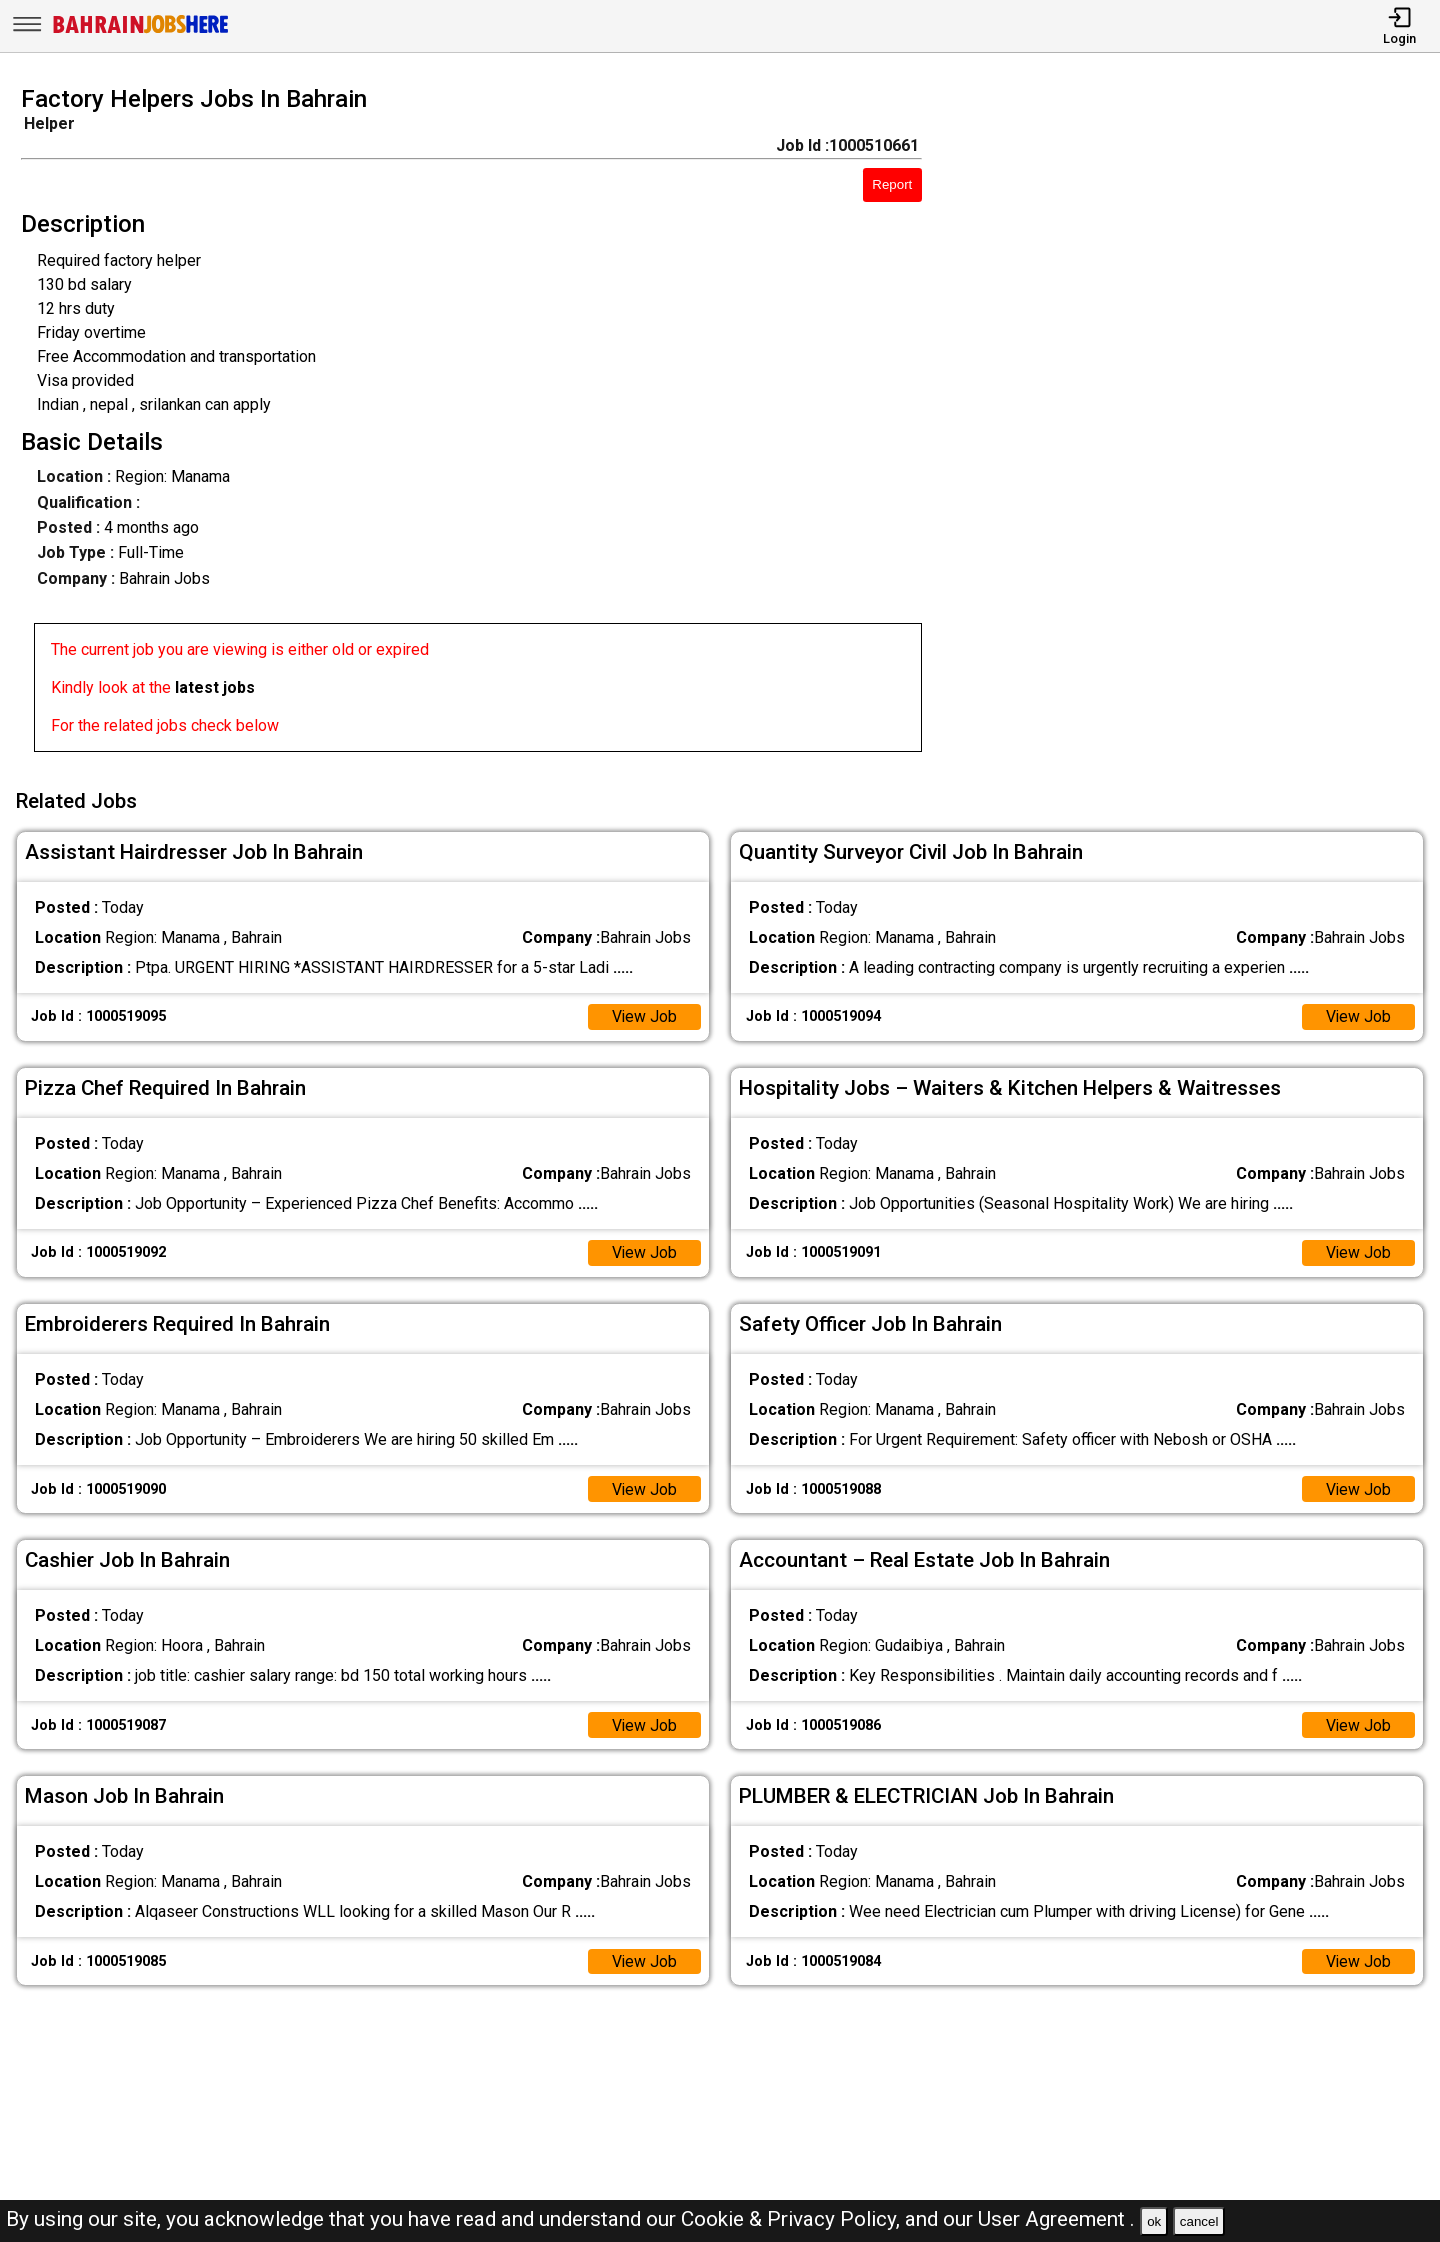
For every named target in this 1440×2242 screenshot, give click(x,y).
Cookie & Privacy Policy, (793, 2219)
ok (1154, 2221)
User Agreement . (1056, 2219)
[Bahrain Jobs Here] (141, 31)
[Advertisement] (1199, 425)
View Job (644, 1014)
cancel (1199, 2221)
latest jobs (215, 687)
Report (892, 184)
